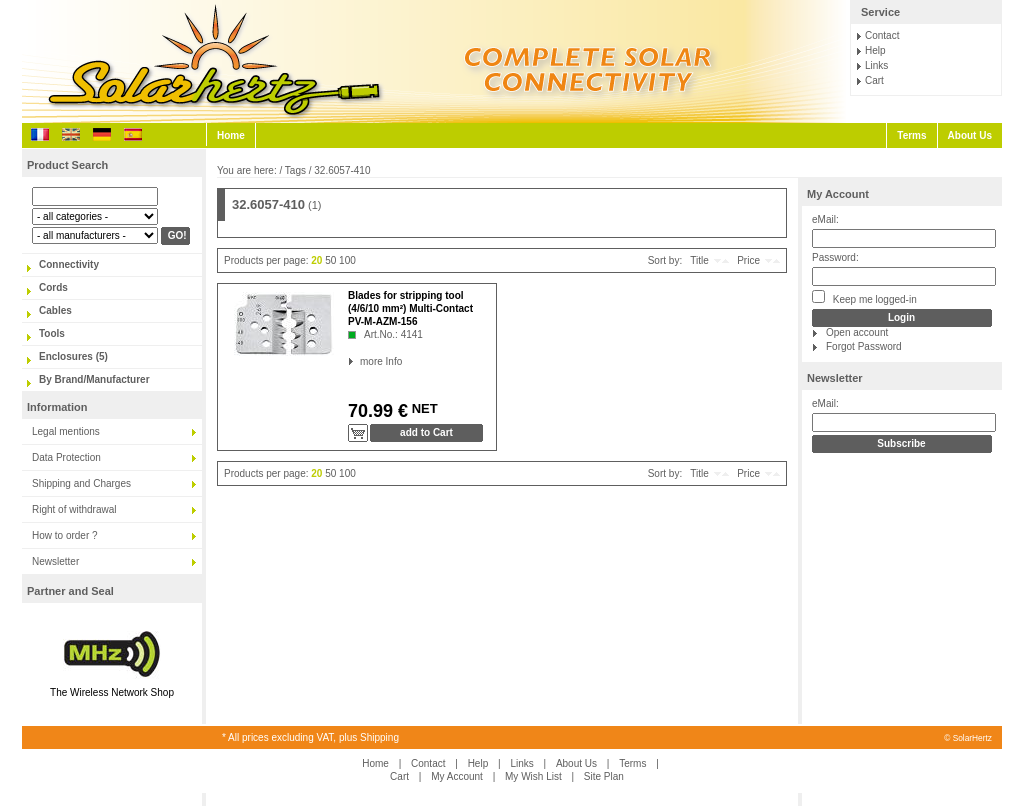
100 (347, 260)
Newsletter (55, 561)
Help (875, 50)
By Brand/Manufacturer (94, 379)
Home (231, 135)
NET (423, 408)
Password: (835, 257)
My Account (838, 194)
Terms (911, 135)
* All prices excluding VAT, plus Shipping (310, 737)
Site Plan (604, 776)
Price (748, 260)
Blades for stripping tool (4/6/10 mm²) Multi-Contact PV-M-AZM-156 (410, 308)
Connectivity (69, 264)
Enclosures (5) (73, 356)
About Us (970, 135)
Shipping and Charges (81, 483)
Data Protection (66, 457)
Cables (55, 310)
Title (699, 260)
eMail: (825, 219)
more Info (360, 361)
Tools (52, 333)
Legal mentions (66, 431)
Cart (874, 80)
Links (876, 65)
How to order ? (65, 535)
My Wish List (533, 776)
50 (330, 260)
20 (316, 260)
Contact (882, 35)
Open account (857, 332)
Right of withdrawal (74, 509)
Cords (53, 287)
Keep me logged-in (864, 297)
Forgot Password (864, 346)
